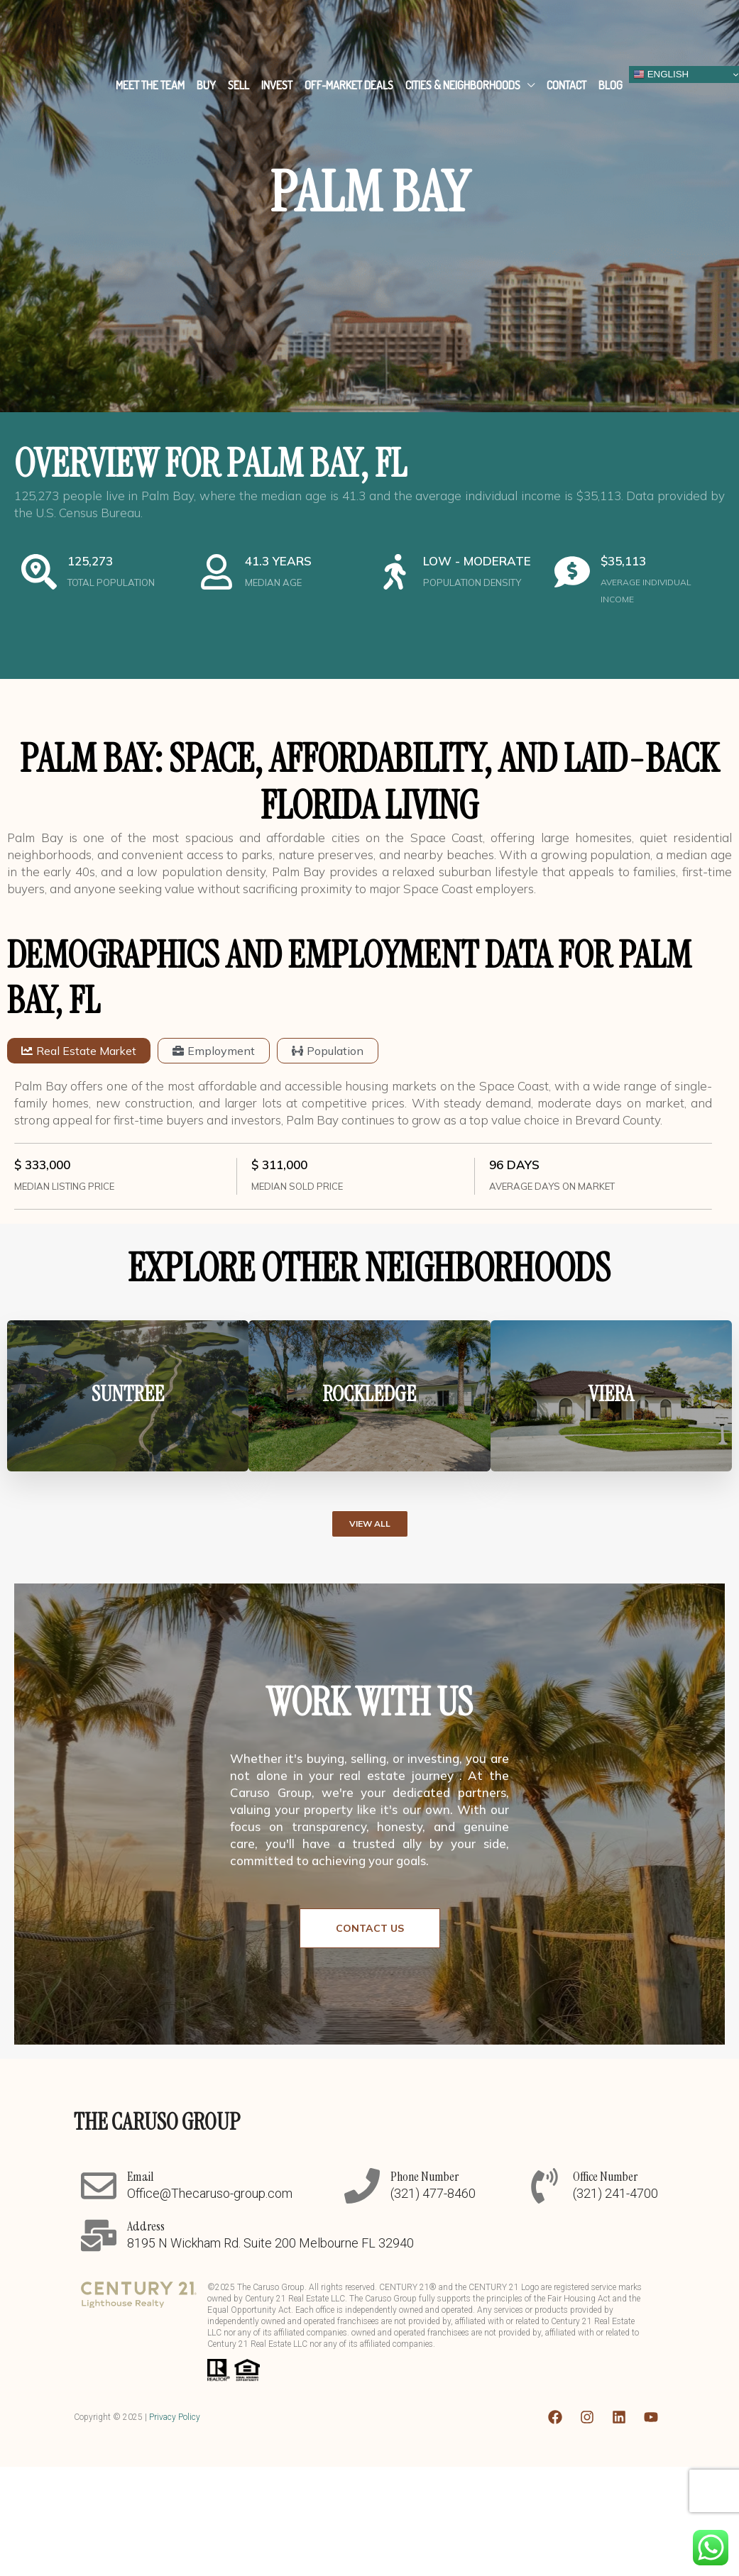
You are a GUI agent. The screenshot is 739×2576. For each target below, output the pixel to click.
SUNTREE (128, 1394)
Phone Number (424, 2176)
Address (146, 2226)
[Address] (98, 2235)
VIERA (611, 1394)
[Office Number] (544, 2186)
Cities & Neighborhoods (462, 85)
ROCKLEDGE (369, 1394)
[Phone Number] (362, 2186)
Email (140, 2176)
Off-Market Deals (349, 85)
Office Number (605, 2176)
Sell (238, 85)
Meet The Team (150, 85)
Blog (610, 85)
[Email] (98, 2186)
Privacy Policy (174, 2417)
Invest (276, 85)
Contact (566, 85)
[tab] (78, 1050)
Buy (206, 85)
